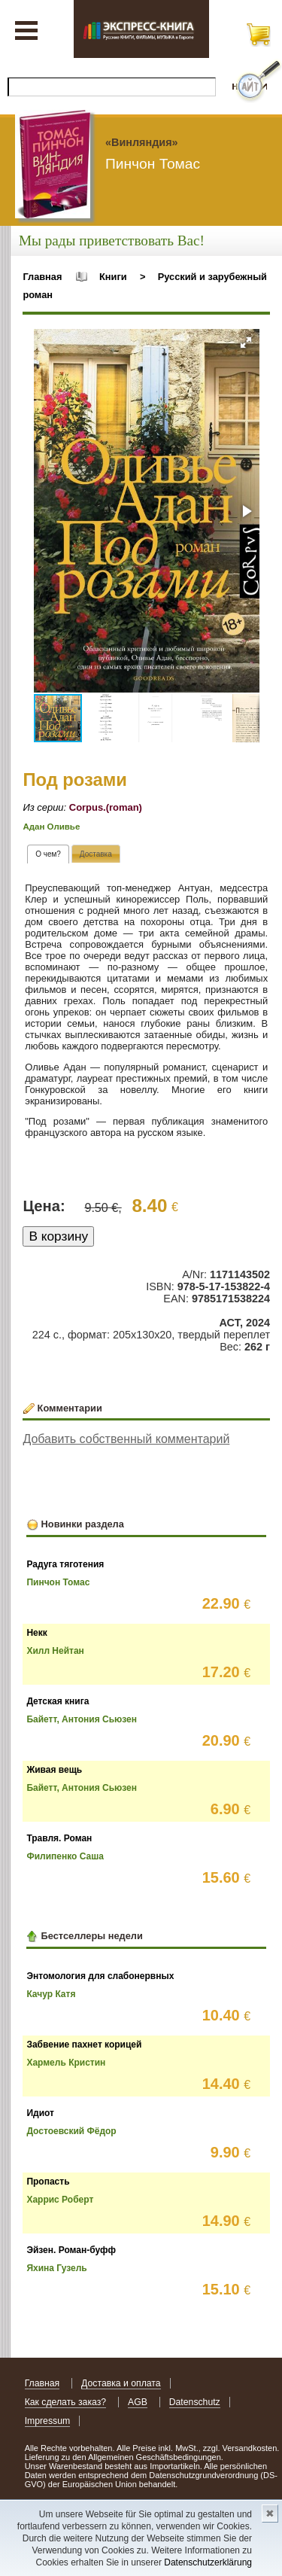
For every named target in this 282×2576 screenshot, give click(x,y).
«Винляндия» (141, 142)
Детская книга (57, 1701)
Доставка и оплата (121, 2383)
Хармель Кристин (65, 2062)
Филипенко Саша (64, 1856)
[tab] (48, 854)
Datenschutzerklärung (208, 2562)
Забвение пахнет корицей (83, 2044)
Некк (36, 1633)
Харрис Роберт (59, 2199)
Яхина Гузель (56, 2268)
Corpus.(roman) (105, 807)
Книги (113, 276)
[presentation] (48, 854)
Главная (42, 276)
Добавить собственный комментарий (126, 1439)
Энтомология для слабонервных (100, 1976)
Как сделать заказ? (66, 2402)
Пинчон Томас (57, 1582)
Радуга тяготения (65, 1564)
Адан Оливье (51, 826)
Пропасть (47, 2181)
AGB (137, 2402)
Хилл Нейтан (54, 1651)
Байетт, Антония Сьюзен (81, 1719)
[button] (246, 342)
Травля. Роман (59, 1838)
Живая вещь (54, 1770)
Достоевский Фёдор (71, 2131)
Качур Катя (50, 1994)
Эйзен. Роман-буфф (71, 2250)
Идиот (40, 2113)
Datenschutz (194, 2402)
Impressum (48, 2421)
